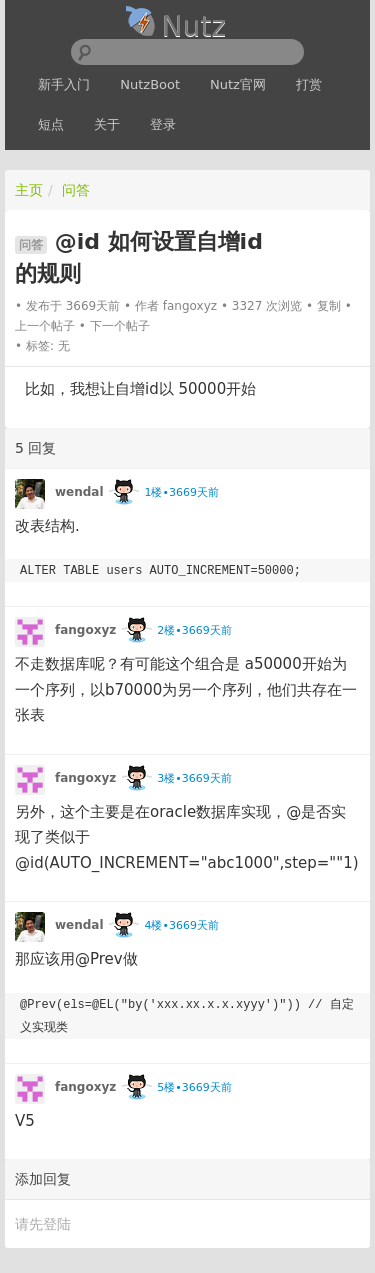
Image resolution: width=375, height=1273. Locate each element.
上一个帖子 (45, 326)
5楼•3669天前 (194, 1087)
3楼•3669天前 (194, 778)
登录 (163, 124)
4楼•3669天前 (181, 925)
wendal (79, 492)
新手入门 (64, 84)
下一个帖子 (120, 326)
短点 (51, 124)
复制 (329, 306)
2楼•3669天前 (194, 630)
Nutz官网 (238, 84)
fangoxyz (190, 306)
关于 (107, 124)
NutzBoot (150, 84)
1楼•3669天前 (181, 492)
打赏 (309, 84)
